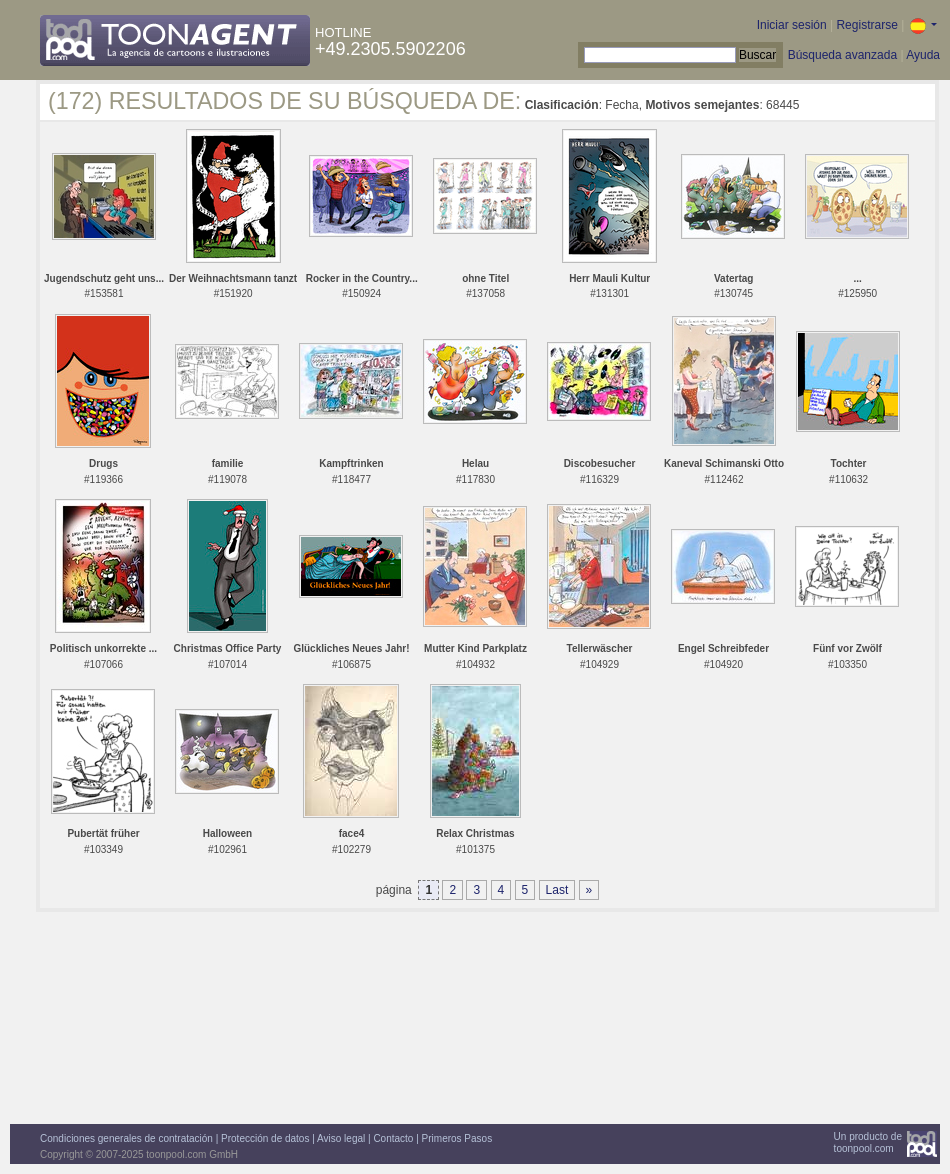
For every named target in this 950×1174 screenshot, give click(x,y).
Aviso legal (341, 1138)
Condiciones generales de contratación (126, 1138)
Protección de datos (265, 1138)
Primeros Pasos (457, 1138)
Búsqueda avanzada (842, 55)
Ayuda (923, 55)
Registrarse (866, 25)
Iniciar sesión (792, 25)
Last (557, 890)
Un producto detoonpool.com (868, 1142)
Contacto (393, 1138)
